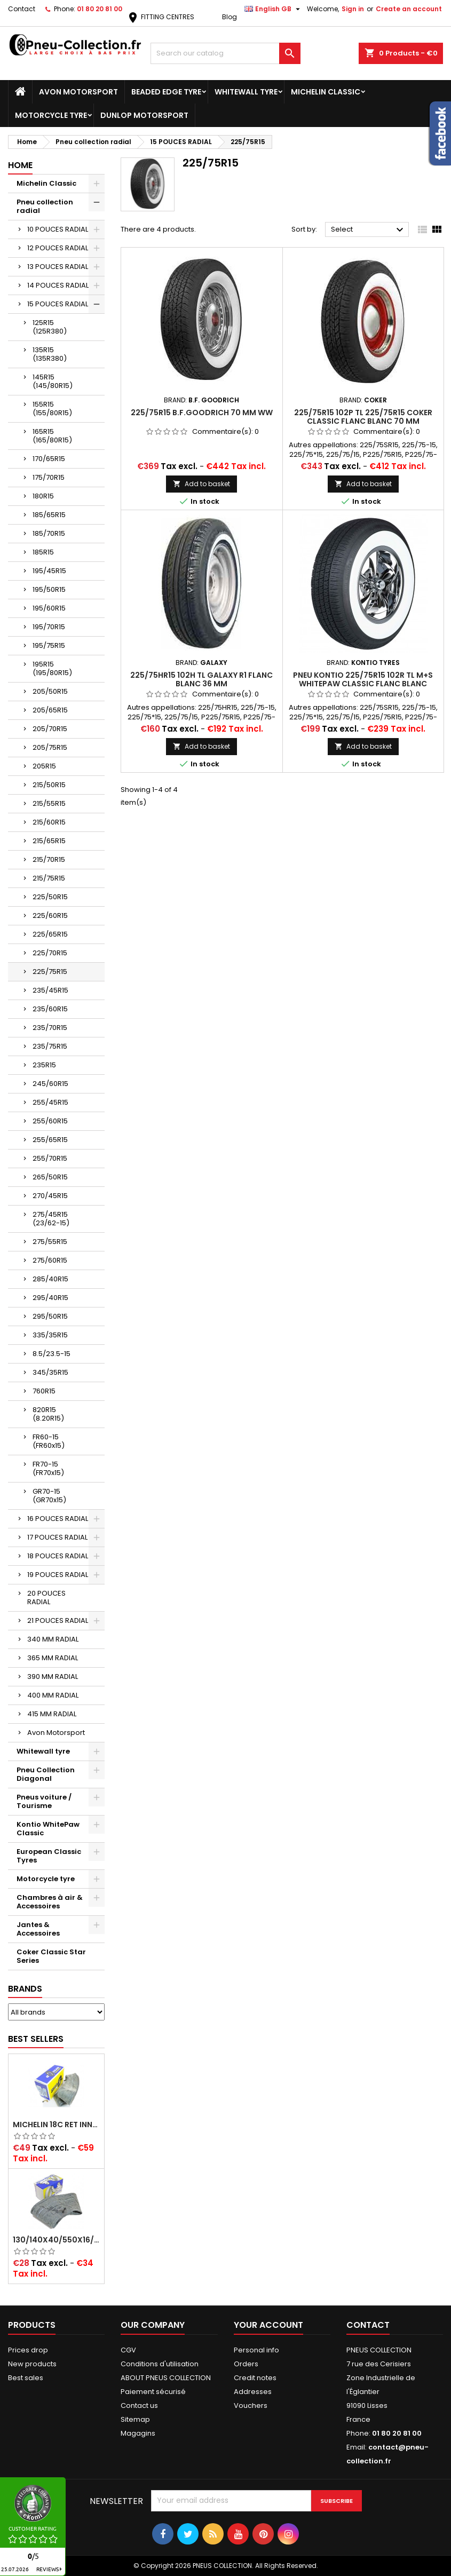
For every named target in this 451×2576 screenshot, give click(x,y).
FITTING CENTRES (160, 16)
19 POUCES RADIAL (57, 1575)
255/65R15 (50, 1140)
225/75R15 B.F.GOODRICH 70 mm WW (202, 412)
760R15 (44, 1391)
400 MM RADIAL (52, 1695)
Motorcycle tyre (51, 115)
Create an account (409, 8)
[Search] (226, 53)
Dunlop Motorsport (144, 115)
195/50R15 (49, 589)
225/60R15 (50, 915)
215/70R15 (49, 859)
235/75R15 (50, 1046)
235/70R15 (50, 1028)
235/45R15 (50, 990)
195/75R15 (49, 645)
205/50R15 (50, 691)
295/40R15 (50, 1298)
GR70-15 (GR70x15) (49, 1495)
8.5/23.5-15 (51, 1354)
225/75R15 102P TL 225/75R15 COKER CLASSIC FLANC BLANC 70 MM (363, 416)
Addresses (253, 2392)
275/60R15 (50, 1260)
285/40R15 (50, 1279)
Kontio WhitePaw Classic (48, 1828)
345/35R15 (50, 1372)
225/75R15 (50, 971)
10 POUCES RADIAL (57, 229)
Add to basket (201, 483)
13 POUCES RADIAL (57, 266)
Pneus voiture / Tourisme (44, 1801)
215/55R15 (49, 803)
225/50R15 (50, 897)
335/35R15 (50, 1335)
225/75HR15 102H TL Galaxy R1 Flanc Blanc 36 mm (201, 679)
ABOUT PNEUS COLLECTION (166, 2378)
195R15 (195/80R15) (52, 668)
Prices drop (28, 2350)
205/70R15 (50, 729)
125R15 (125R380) (50, 327)
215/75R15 (49, 878)
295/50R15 (50, 1316)
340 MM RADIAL (52, 1639)
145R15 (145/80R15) (53, 381)
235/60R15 (50, 1009)
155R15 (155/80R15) (52, 408)
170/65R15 (49, 459)
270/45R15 (50, 1196)
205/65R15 (50, 710)
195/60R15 (49, 608)
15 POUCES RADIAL (57, 304)
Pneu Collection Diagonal (46, 1774)
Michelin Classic (325, 91)
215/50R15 (49, 785)
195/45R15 (49, 571)
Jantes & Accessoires (38, 1929)
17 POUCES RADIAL (57, 1537)
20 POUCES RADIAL (46, 1597)
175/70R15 (49, 477)
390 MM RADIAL (52, 1676)
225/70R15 (50, 953)
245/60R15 (50, 1084)
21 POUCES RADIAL (57, 1620)
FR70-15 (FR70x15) (48, 1468)
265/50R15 (50, 1177)
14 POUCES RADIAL (58, 285)
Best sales (25, 2378)
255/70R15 (50, 1158)
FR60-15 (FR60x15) (49, 1441)
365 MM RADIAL (52, 1658)
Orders (246, 2364)
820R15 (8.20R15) (48, 1414)
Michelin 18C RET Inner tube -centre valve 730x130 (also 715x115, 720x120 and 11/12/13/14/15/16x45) (56, 2124)
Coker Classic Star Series (51, 1956)
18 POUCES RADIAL (57, 1556)
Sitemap (135, 2419)
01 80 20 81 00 (99, 8)
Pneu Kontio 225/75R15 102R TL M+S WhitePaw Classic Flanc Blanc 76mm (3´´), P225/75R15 (363, 683)
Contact (21, 8)
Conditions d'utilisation (160, 2364)
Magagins (138, 2433)
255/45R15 (50, 1102)
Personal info (256, 2350)
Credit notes (255, 2378)
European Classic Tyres (49, 1855)
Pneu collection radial (45, 206)
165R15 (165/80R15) (52, 435)
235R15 (44, 1065)
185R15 (43, 552)
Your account (268, 2325)
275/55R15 (50, 1242)
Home (20, 165)
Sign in (353, 8)
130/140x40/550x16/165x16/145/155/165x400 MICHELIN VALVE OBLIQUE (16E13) (56, 2240)
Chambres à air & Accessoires (50, 1901)
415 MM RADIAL (51, 1714)
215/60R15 (49, 822)
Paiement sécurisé (153, 2392)
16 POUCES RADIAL (57, 1518)
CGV (128, 2350)
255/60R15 (50, 1121)
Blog (229, 16)
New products (32, 2364)
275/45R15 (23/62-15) (51, 1218)
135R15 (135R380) (50, 354)
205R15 (44, 766)
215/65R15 (49, 841)
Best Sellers (36, 2039)
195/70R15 (49, 627)
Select (368, 230)
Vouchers (250, 2405)
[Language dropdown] (273, 9)
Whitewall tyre (246, 91)
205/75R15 (50, 747)
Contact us (139, 2405)
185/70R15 (49, 533)
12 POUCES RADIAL (57, 248)
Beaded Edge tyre (166, 91)
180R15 (43, 496)
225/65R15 (50, 934)
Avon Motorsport (78, 91)
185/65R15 (49, 515)
